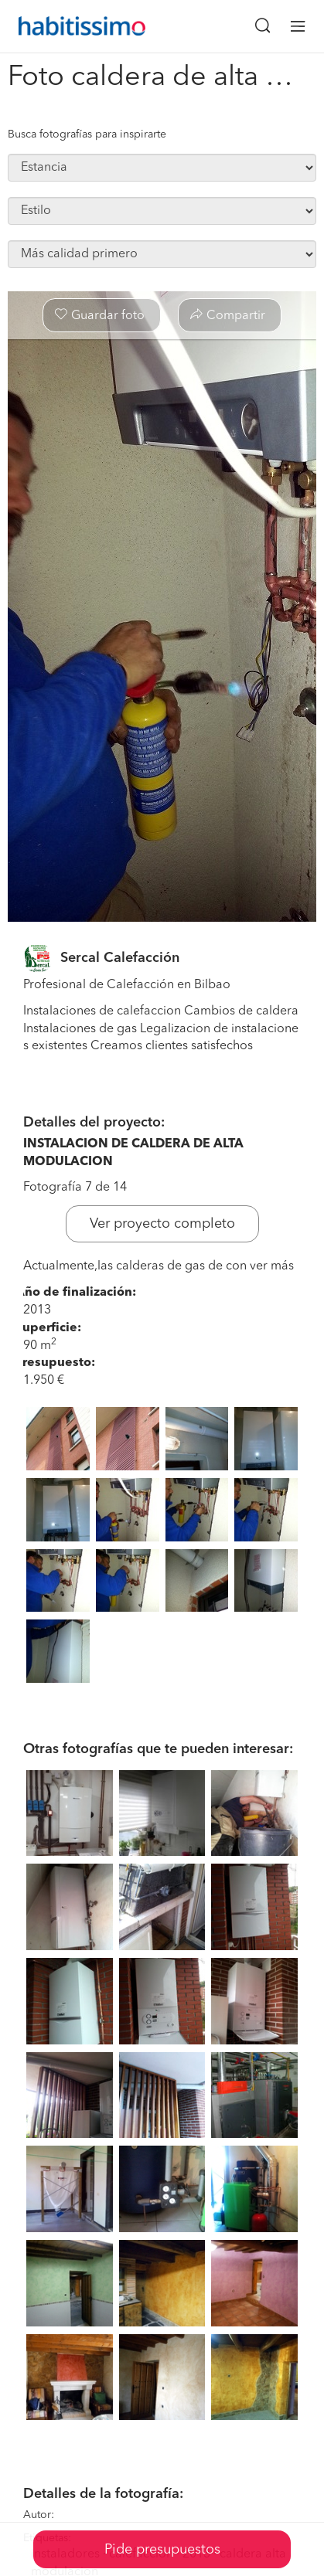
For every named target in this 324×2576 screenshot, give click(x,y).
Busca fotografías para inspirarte (87, 134)
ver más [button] (272, 1266)
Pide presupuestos (162, 2550)
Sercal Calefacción (119, 958)
